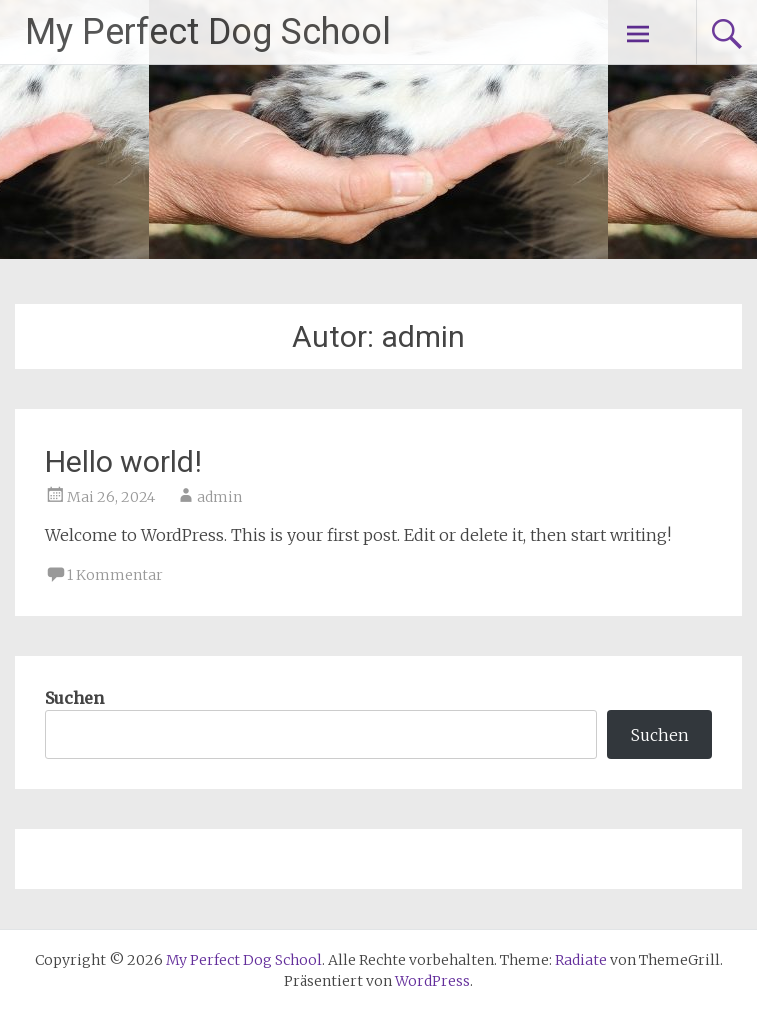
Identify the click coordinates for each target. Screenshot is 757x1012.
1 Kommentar (115, 575)
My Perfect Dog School (208, 32)
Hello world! (123, 461)
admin (219, 497)
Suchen (74, 698)
